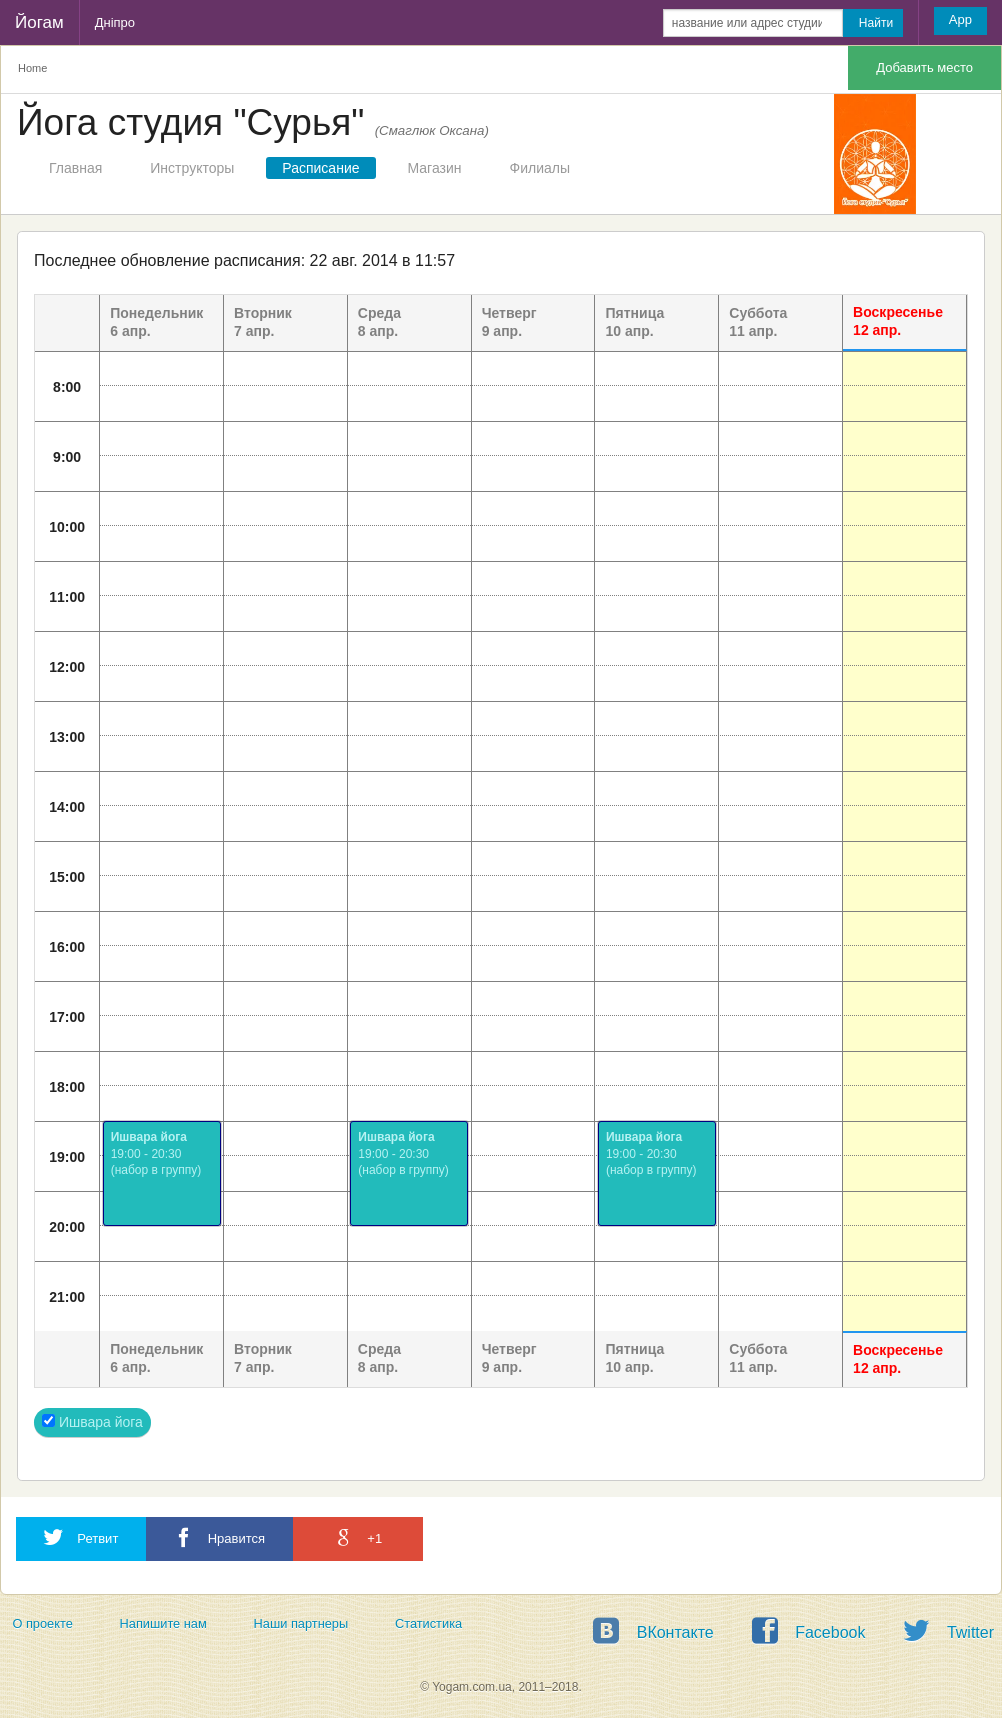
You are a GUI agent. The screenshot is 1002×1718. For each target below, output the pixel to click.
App (960, 19)
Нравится (219, 1537)
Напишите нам (163, 1623)
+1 (358, 1537)
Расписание (320, 168)
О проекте (42, 1623)
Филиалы (540, 168)
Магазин (435, 168)
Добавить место (924, 67)
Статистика (428, 1623)
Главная (75, 168)
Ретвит (81, 1537)
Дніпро (115, 22)
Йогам (39, 22)
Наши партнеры (301, 1623)
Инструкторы (192, 168)
